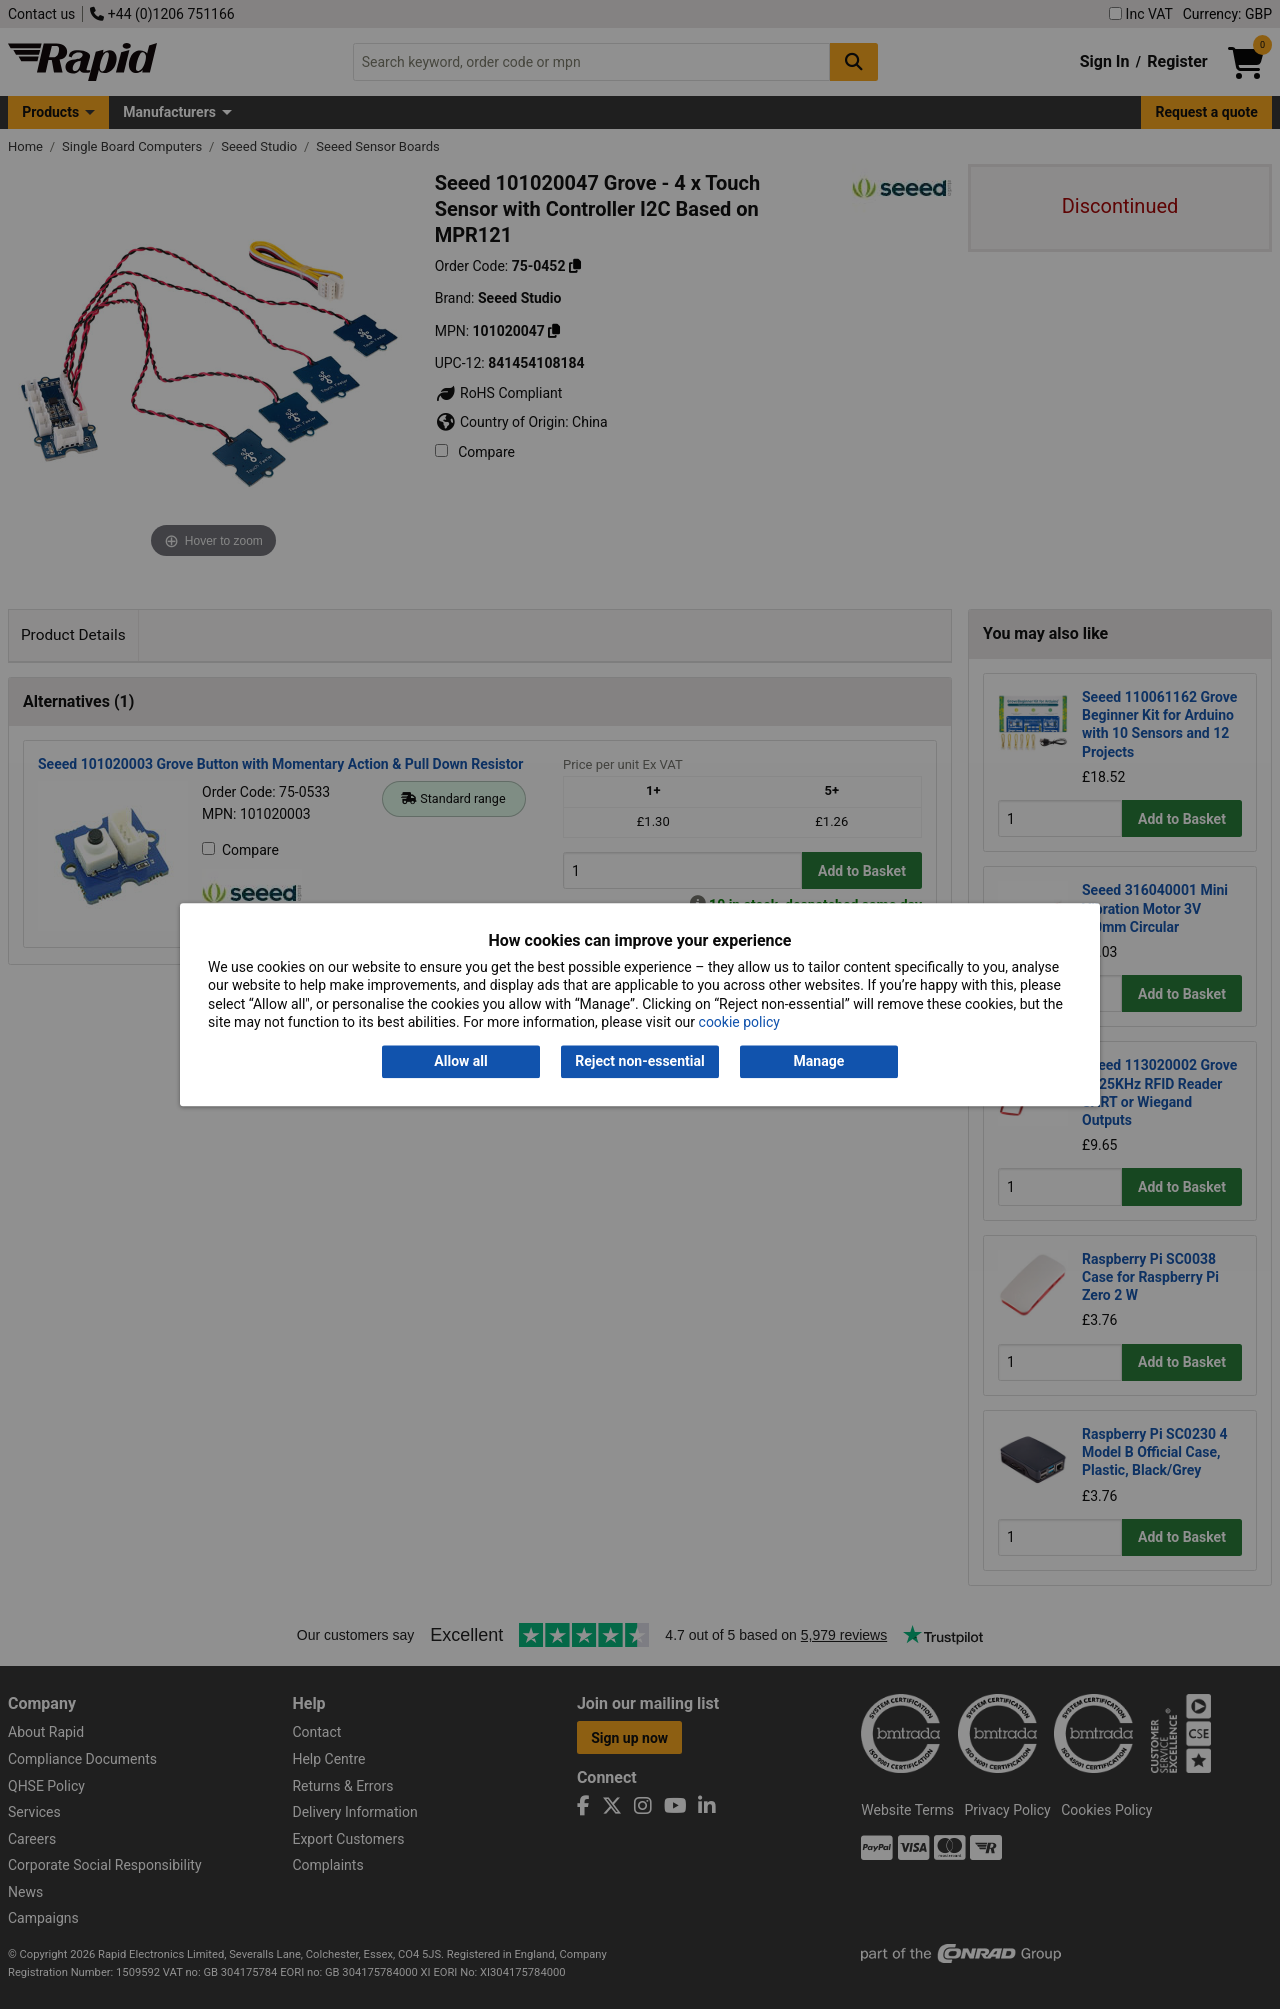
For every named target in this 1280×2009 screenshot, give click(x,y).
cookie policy (739, 1022)
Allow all (460, 1062)
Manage (819, 1062)
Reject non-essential (639, 1062)
